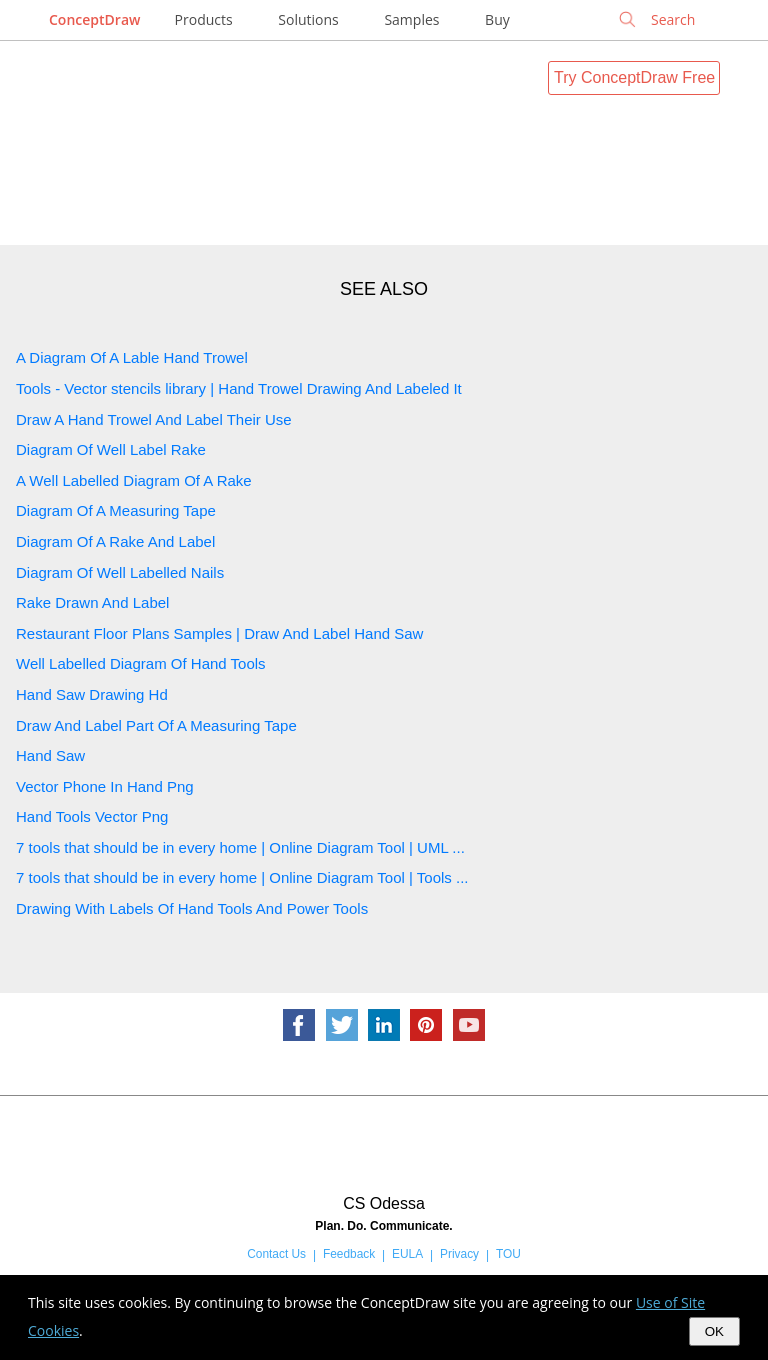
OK (714, 1331)
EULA (407, 1254)
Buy (497, 19)
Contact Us (276, 1254)
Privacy (459, 1254)
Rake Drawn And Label (92, 602)
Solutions (308, 19)
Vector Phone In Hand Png (105, 786)
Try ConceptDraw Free (634, 77)
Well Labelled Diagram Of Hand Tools (141, 663)
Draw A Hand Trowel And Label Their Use (154, 419)
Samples (411, 19)
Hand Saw (50, 755)
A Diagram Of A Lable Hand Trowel (132, 357)
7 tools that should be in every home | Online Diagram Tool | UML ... (240, 847)
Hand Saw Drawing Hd (92, 694)
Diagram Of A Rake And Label (115, 541)
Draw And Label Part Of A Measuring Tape (156, 725)
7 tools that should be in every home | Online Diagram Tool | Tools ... (242, 877)
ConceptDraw (94, 19)
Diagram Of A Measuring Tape (116, 510)
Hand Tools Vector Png (92, 816)
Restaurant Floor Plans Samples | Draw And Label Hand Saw (219, 633)
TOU (508, 1254)
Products (204, 19)
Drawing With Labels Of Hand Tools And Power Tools (192, 908)
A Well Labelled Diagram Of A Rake (134, 480)
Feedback (349, 1254)
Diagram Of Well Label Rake (111, 449)
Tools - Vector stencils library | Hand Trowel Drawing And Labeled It (239, 388)
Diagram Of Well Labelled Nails (120, 572)
